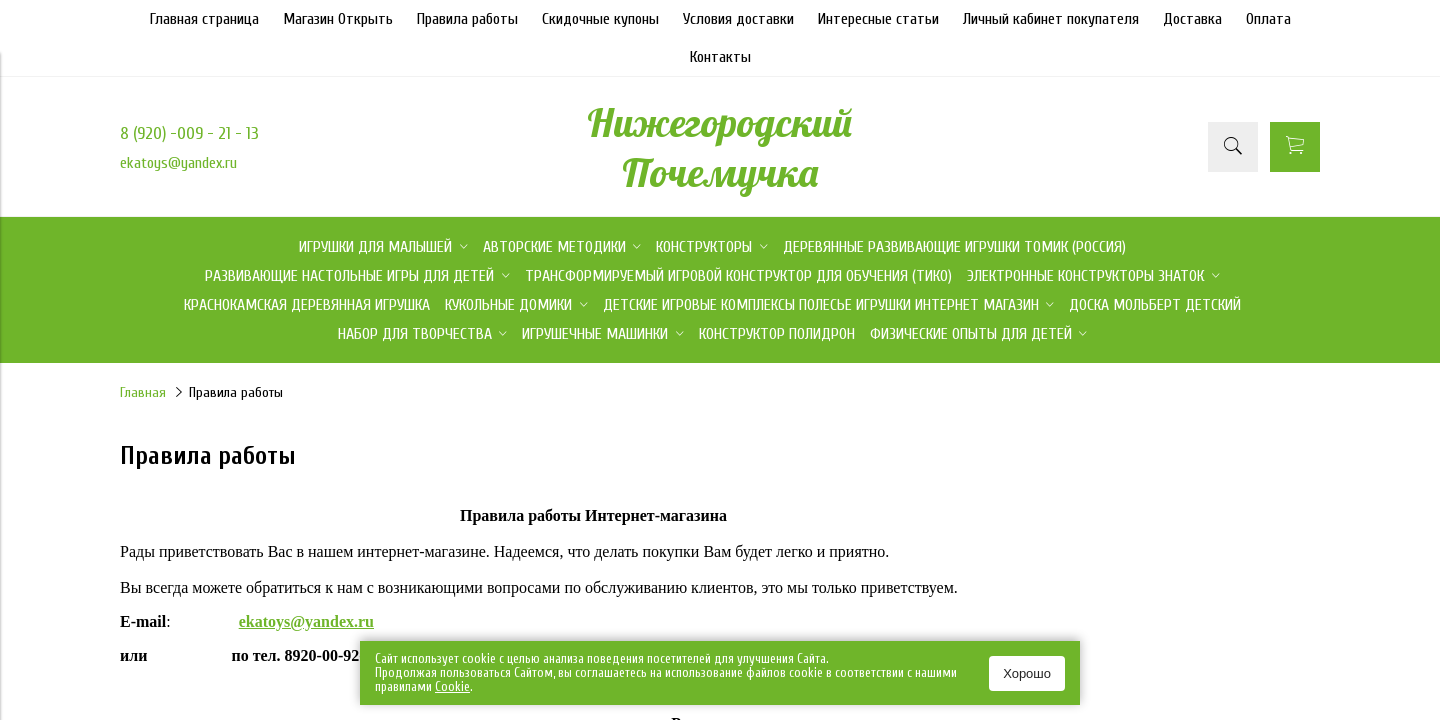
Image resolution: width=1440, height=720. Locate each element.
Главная (143, 392)
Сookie (452, 686)
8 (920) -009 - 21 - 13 (189, 133)
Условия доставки (738, 19)
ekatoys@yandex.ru (178, 163)
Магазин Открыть (338, 19)
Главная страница (204, 19)
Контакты (720, 57)
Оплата (1268, 19)
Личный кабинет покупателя (1051, 19)
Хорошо (1027, 673)
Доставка (1192, 19)
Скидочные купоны (600, 19)
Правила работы (467, 19)
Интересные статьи (878, 19)
